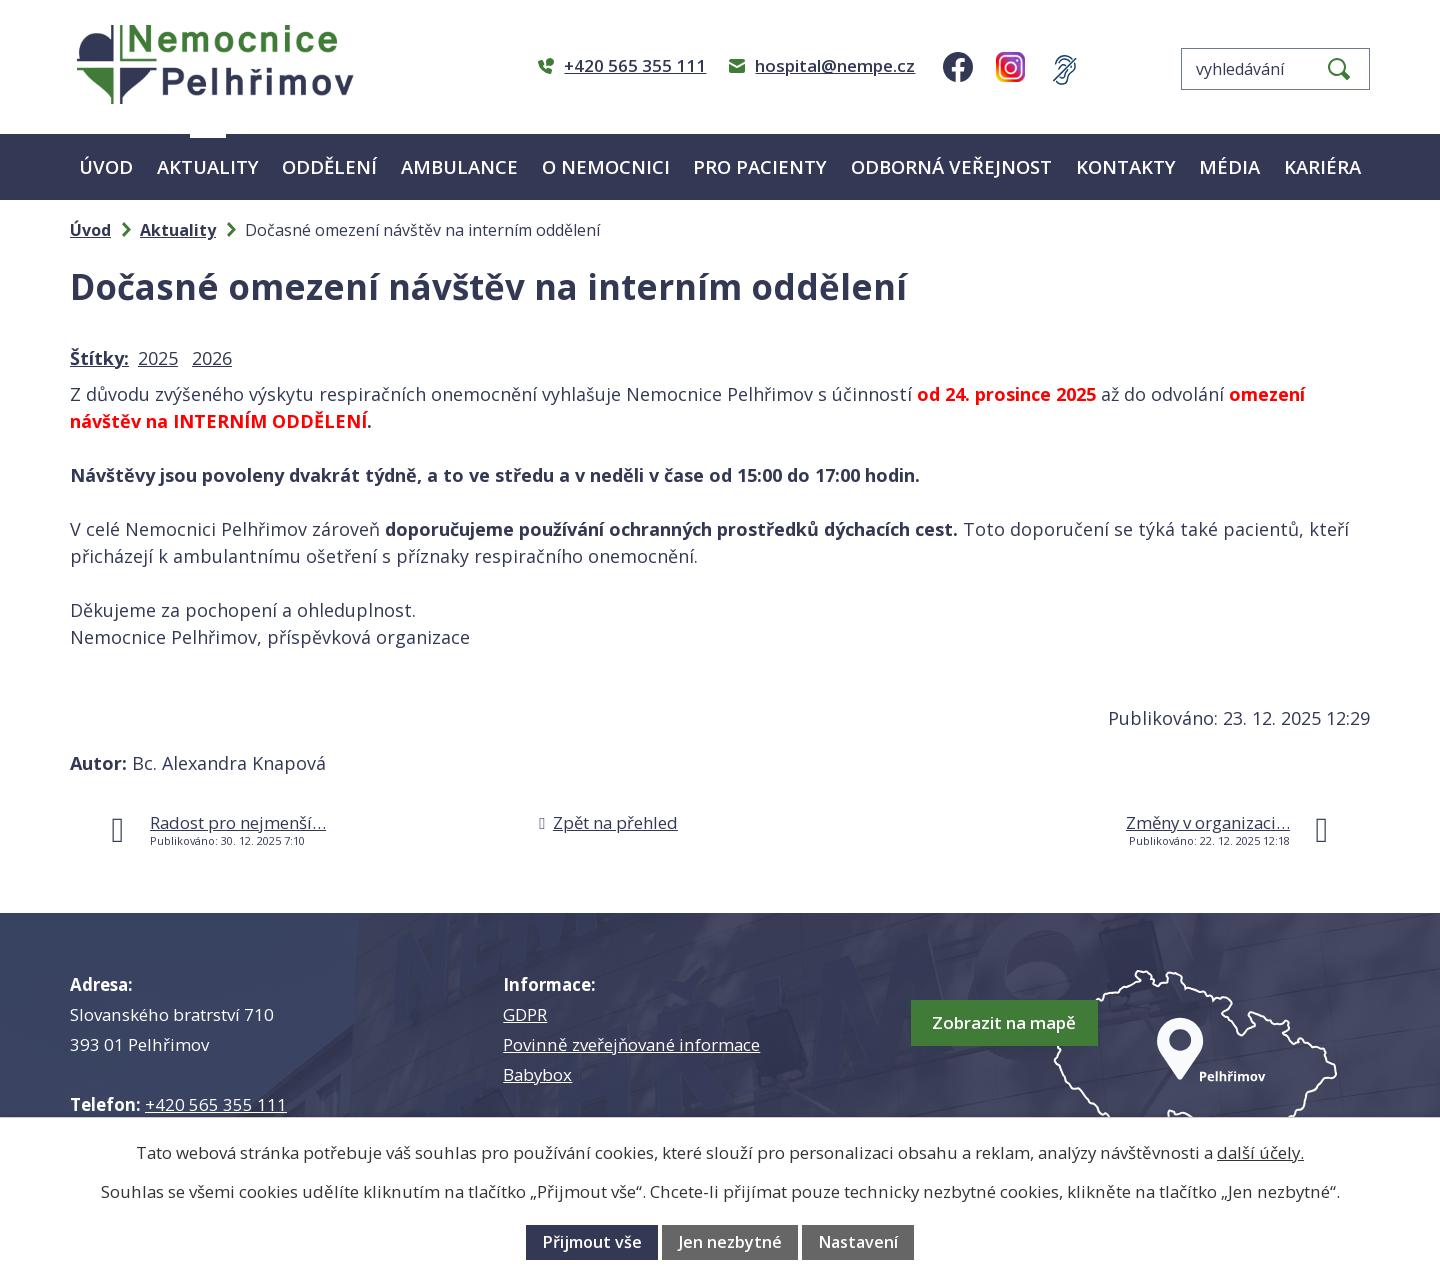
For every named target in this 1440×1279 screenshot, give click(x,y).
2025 (158, 358)
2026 (212, 358)
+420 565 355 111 (216, 1104)
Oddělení (329, 166)
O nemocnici (606, 166)
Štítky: (99, 358)
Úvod (106, 166)
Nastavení (858, 1242)
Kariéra (1322, 166)
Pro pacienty (760, 166)
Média (1229, 166)
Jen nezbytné (730, 1242)
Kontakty (1126, 166)
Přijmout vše (592, 1242)
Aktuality (208, 166)
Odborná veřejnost (951, 166)
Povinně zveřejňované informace (631, 1044)
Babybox (537, 1074)
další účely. (1260, 1152)
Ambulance (459, 166)
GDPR (525, 1014)
